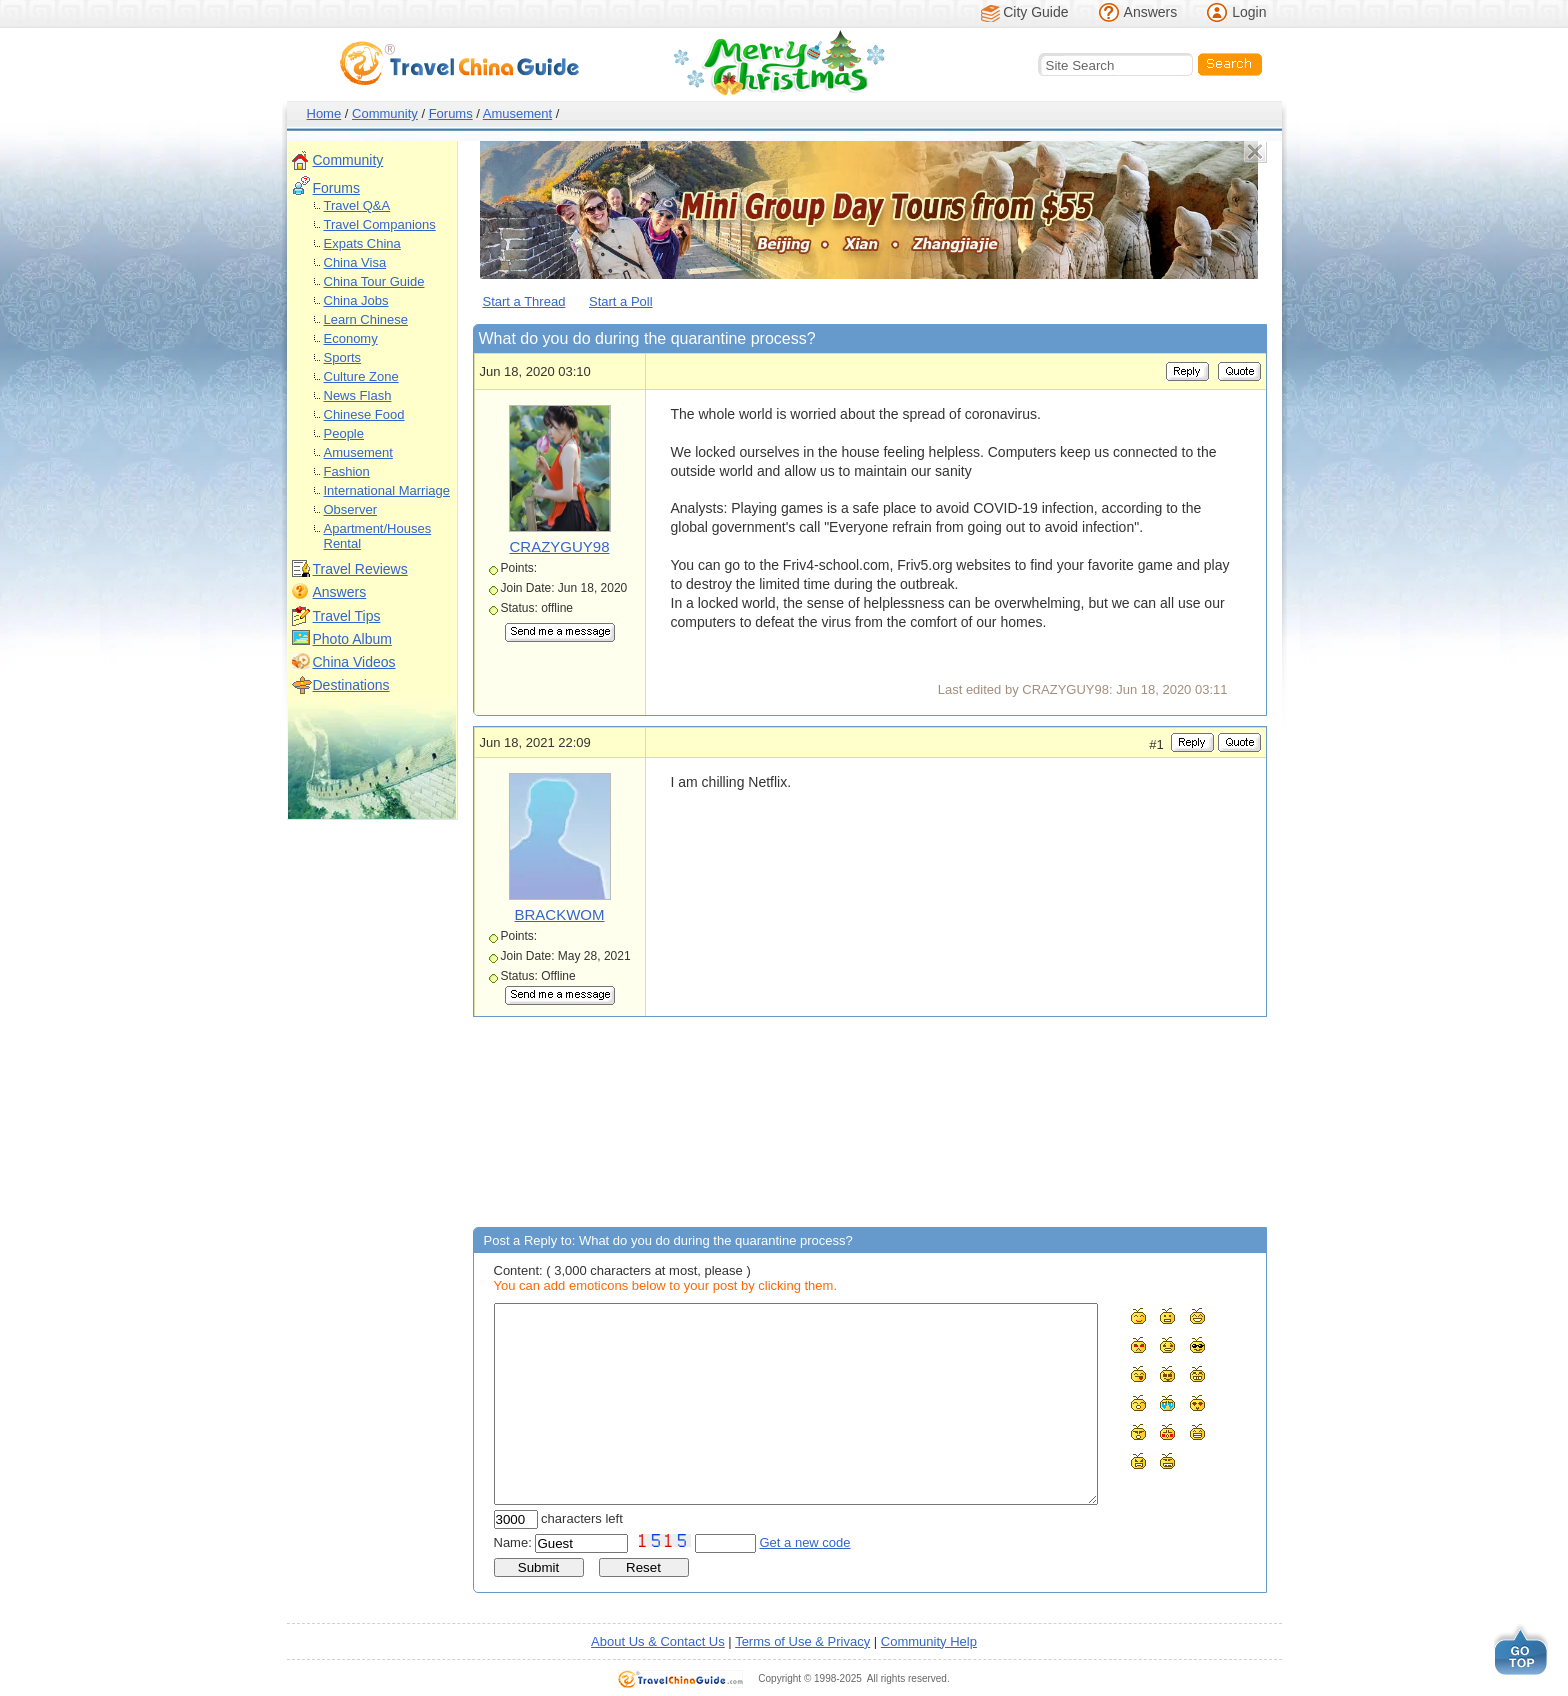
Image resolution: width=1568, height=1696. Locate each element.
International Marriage (387, 490)
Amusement (517, 113)
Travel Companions (380, 224)
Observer (350, 509)
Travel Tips (347, 616)
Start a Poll (621, 301)
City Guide (1035, 12)
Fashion (347, 471)
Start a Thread (524, 301)
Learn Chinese (366, 319)
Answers (1151, 12)
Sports (343, 357)
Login (1249, 12)
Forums (451, 113)
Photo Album (352, 639)
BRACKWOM (560, 914)
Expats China (362, 243)
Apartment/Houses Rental (378, 536)
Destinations (351, 685)
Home (324, 113)
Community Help (929, 1641)
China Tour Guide (374, 281)
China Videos (354, 662)
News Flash (358, 395)
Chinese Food (364, 414)
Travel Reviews (360, 569)
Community (385, 113)
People (344, 433)
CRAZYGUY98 (559, 546)
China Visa (355, 262)
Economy (351, 338)
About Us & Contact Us (658, 1641)
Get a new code (805, 1542)
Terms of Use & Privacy (802, 1641)
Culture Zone (361, 376)
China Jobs (356, 300)
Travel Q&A (357, 205)
